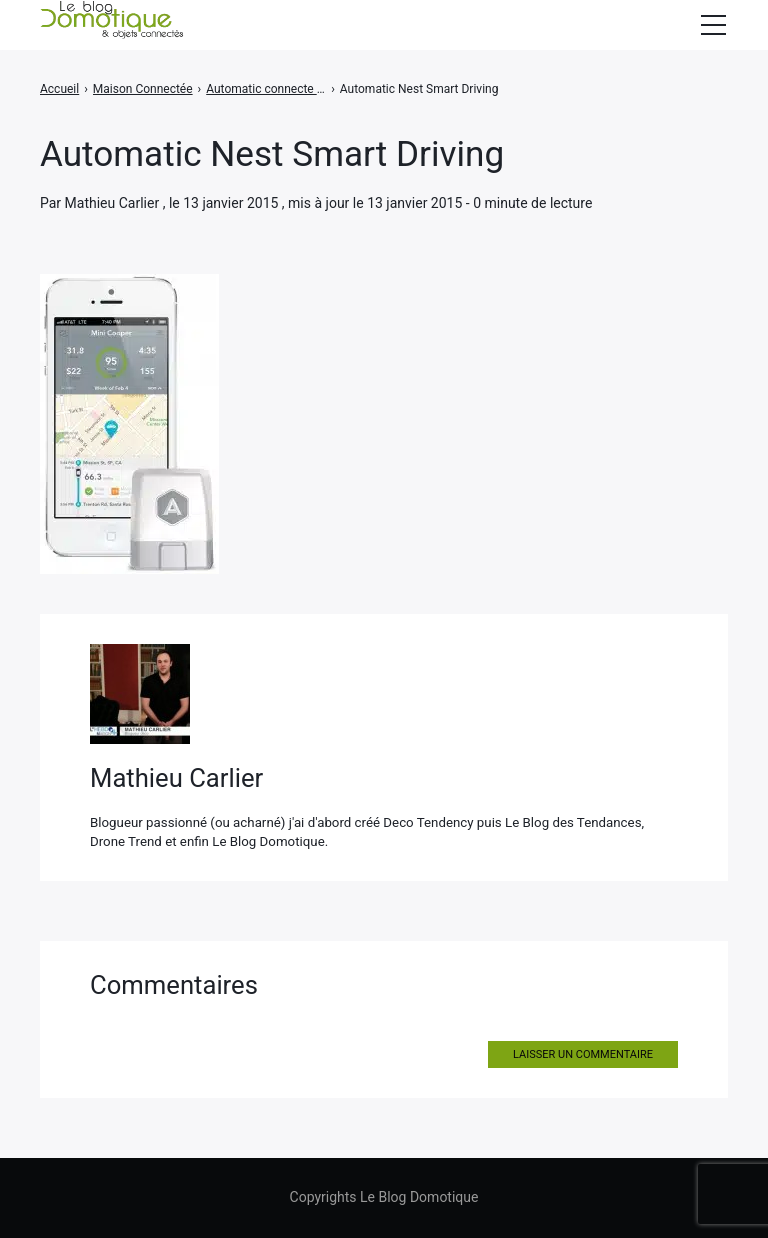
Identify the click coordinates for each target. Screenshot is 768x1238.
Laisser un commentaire (583, 1054)
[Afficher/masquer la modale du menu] (713, 25)
